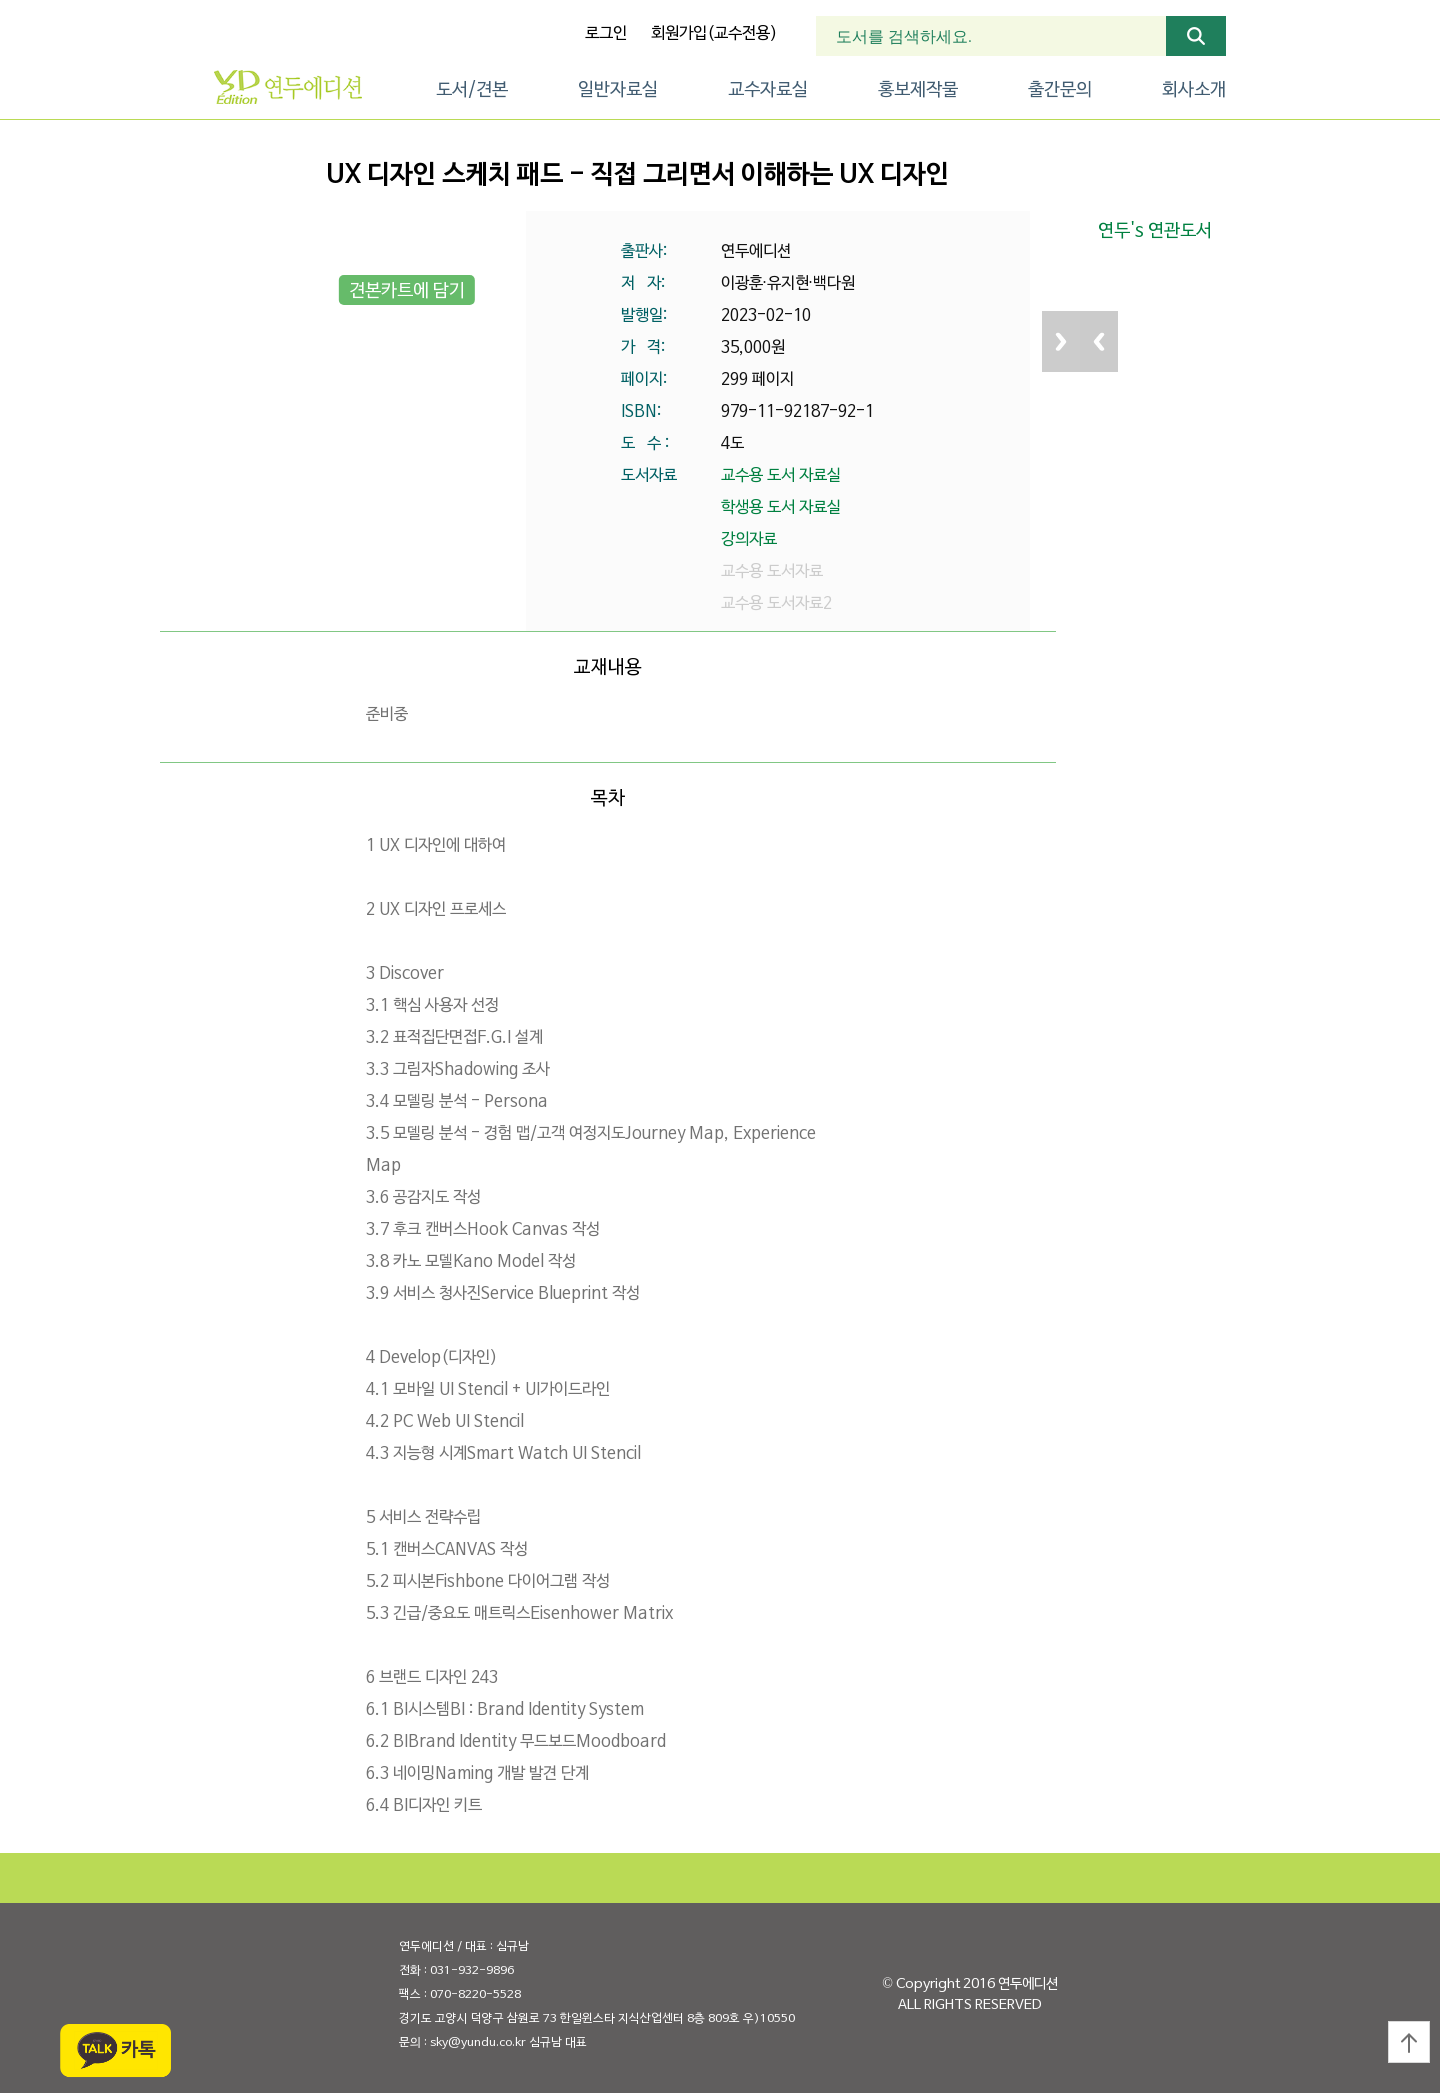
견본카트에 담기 (407, 291)
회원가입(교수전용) (714, 34)
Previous (1099, 341)
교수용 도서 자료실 (781, 476)
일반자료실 (618, 90)
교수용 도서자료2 (776, 604)
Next (1061, 341)
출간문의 (1060, 90)
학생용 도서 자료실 (781, 508)
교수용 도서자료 (772, 572)
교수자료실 (768, 90)
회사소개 (1194, 90)
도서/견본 (472, 90)
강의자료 (749, 540)
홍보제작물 (918, 90)
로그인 (606, 34)
